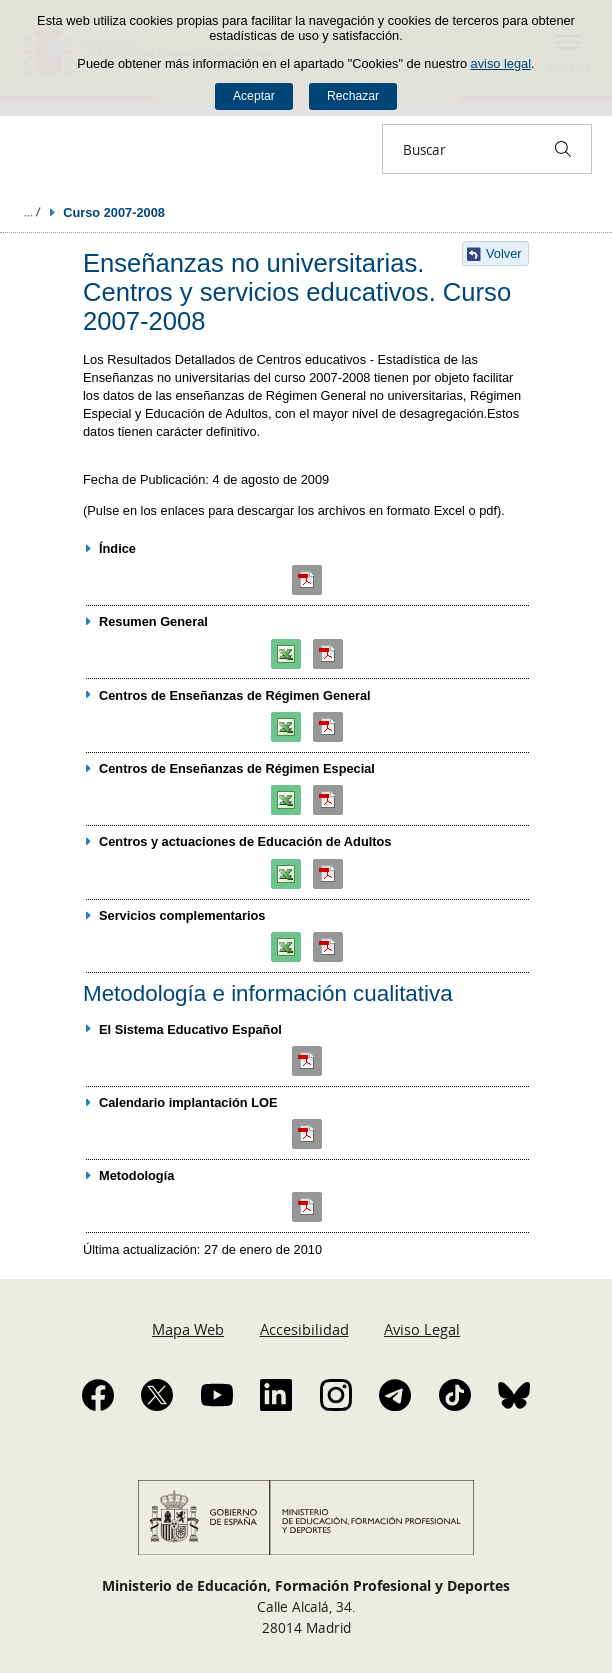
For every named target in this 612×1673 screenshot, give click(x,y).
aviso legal (501, 63)
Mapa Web (188, 1329)
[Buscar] (563, 149)
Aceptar (254, 96)
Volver (504, 253)
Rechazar (353, 96)
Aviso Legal (422, 1329)
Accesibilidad (304, 1329)
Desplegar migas (32, 212)
